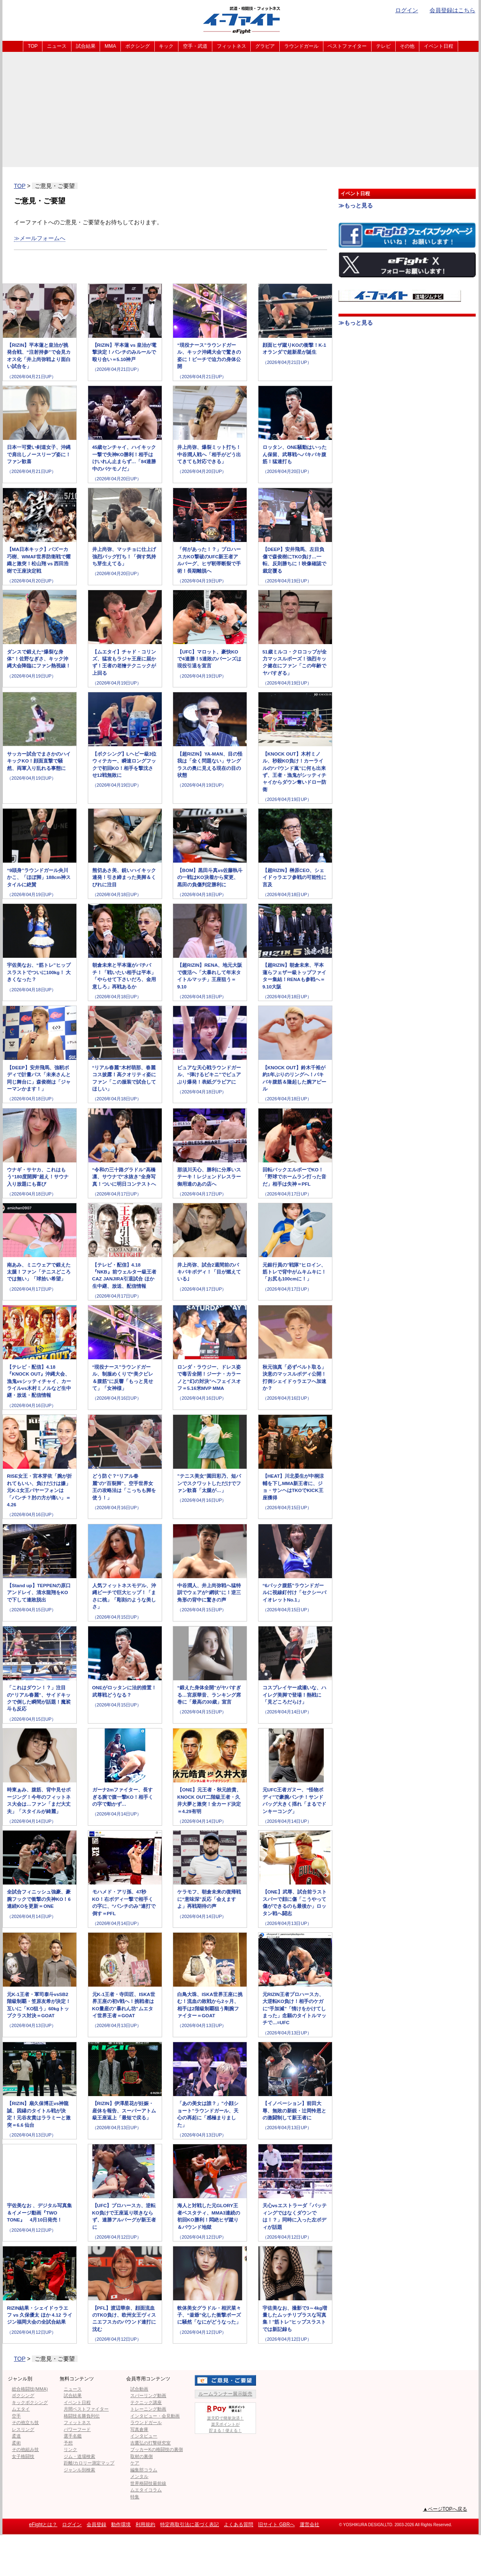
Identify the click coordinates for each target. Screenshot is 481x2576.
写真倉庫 (139, 2429)
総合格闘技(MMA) (30, 2388)
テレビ (383, 46)
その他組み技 (25, 2449)
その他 (407, 46)
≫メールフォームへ (39, 238)
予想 (68, 2442)
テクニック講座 (146, 2402)
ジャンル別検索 (79, 2469)
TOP (33, 46)
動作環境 (121, 2524)
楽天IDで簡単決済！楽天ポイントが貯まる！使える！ (225, 2418)
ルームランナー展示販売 (225, 2394)
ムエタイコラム (146, 2489)
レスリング (23, 2429)
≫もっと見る (355, 205)
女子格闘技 (23, 2456)
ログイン (406, 10)
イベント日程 (438, 46)
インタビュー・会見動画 (155, 2415)
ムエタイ (21, 2408)
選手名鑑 (73, 2435)
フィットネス (231, 46)
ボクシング (137, 46)
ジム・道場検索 (79, 2456)
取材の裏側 (141, 2456)
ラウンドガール (301, 46)
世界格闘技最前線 (148, 2483)
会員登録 (96, 2524)
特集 (134, 2496)
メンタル (139, 2476)
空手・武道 (195, 46)
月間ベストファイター (86, 2408)
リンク (70, 2449)
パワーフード (77, 2429)
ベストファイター (347, 46)
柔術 (16, 2442)
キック (166, 46)
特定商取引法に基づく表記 (189, 2524)
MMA (110, 46)
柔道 (16, 2435)
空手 (16, 2415)
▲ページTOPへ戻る (445, 2509)
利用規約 (145, 2524)
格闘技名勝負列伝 (82, 2415)
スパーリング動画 (148, 2395)
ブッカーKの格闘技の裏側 (156, 2449)
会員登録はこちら (452, 10)
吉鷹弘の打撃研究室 (150, 2442)
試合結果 (86, 46)
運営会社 (309, 2524)
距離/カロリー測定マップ (89, 2462)
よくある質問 (238, 2524)
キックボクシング (30, 2402)
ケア (134, 2462)
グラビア (265, 46)
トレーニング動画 (148, 2408)
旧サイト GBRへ (276, 2524)
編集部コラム (143, 2469)
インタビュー (143, 2435)
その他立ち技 (25, 2422)
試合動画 (139, 2388)
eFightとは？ (43, 2524)
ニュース (57, 46)
